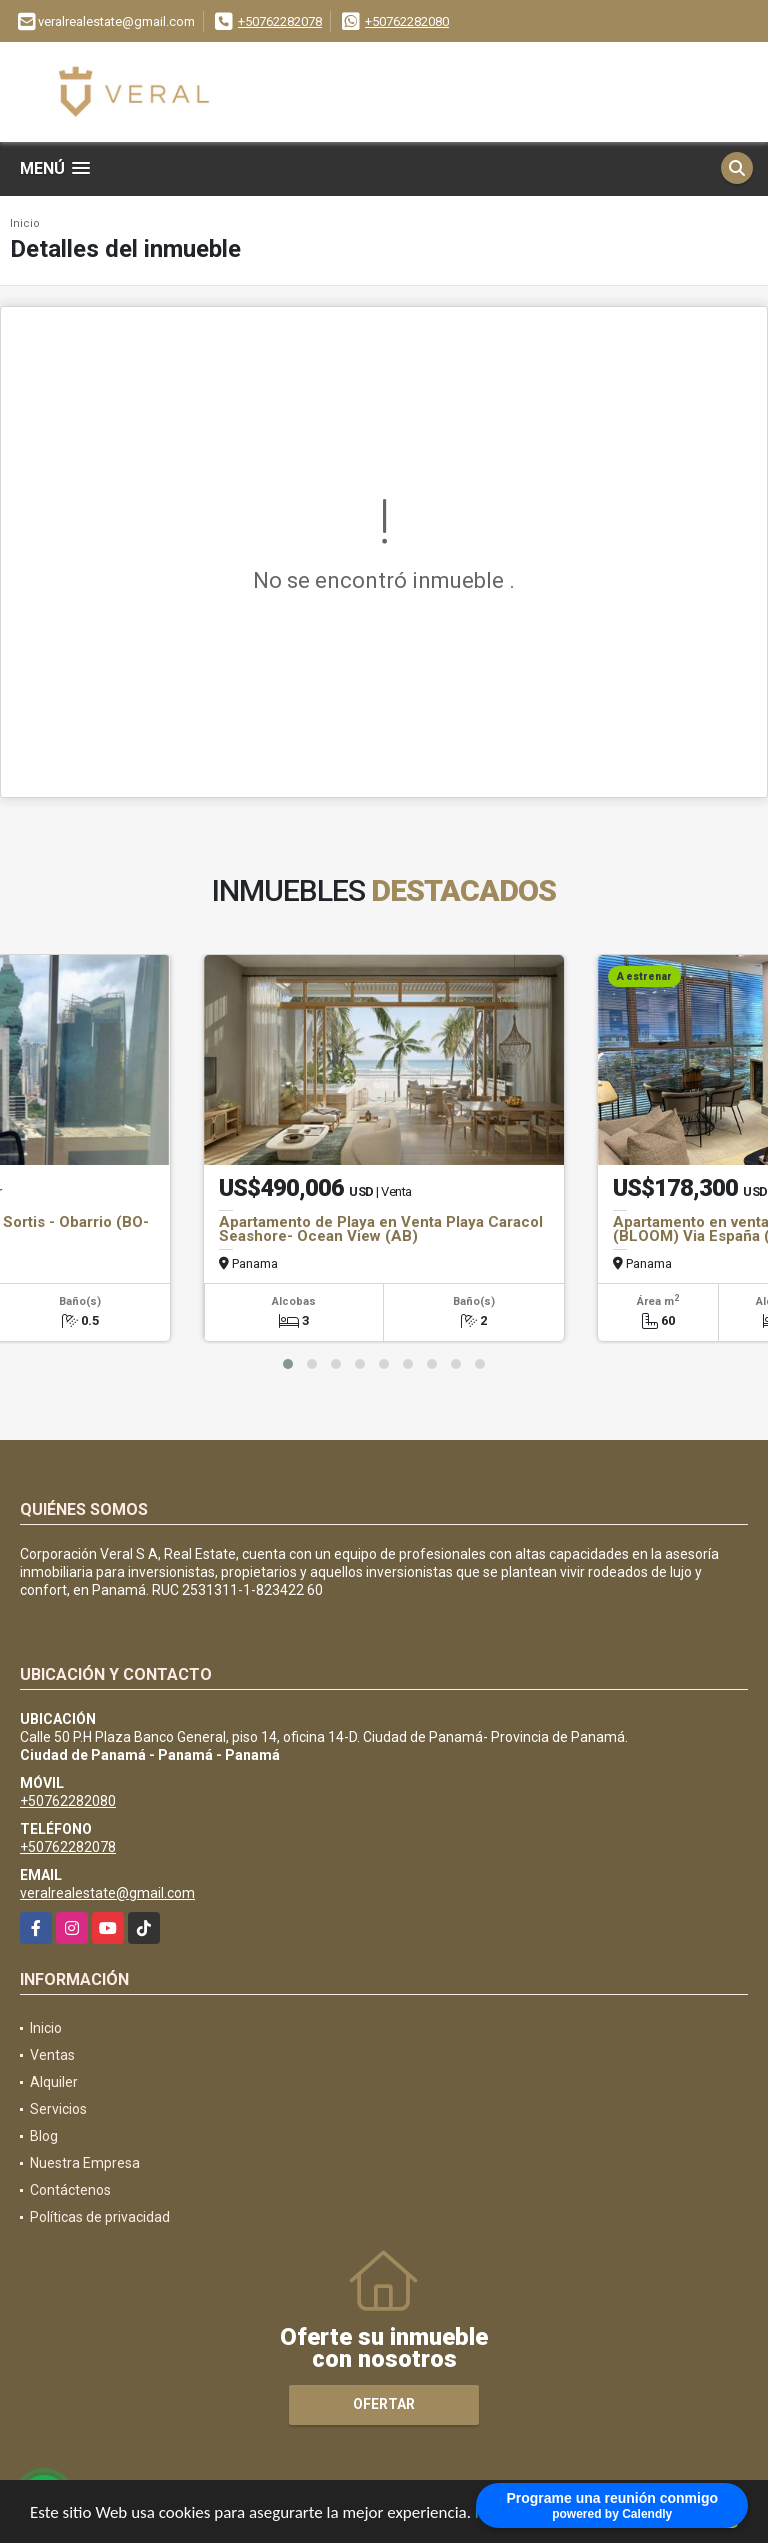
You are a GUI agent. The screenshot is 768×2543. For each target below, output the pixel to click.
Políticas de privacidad (100, 2217)
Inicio (25, 223)
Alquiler (54, 2082)
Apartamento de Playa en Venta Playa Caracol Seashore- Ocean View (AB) (381, 1229)
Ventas (52, 2055)
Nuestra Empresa (85, 2163)
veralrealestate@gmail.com (107, 1893)
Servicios (58, 2109)
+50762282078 (280, 21)
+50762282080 (407, 21)
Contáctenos (70, 2190)
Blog (44, 2136)
